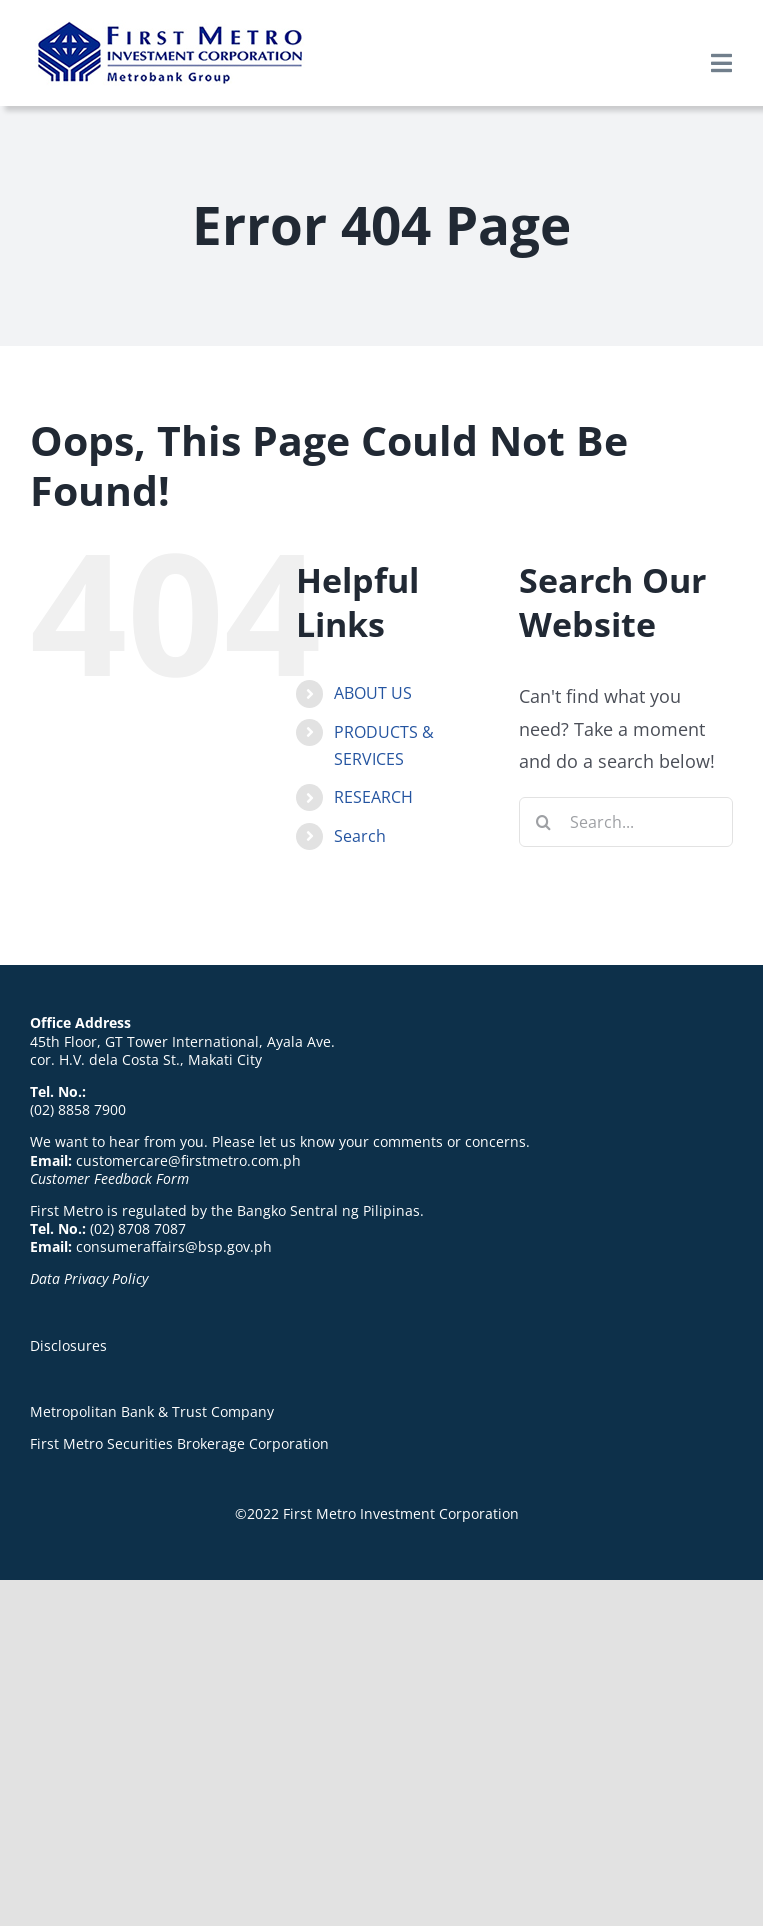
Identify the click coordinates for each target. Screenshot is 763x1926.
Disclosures (68, 1345)
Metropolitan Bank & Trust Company (152, 1411)
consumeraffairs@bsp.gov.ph (174, 1246)
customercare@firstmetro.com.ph (188, 1160)
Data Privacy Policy (89, 1278)
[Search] (544, 822)
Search (360, 836)
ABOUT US (373, 693)
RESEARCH (373, 797)
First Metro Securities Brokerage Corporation (179, 1443)
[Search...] (626, 822)
